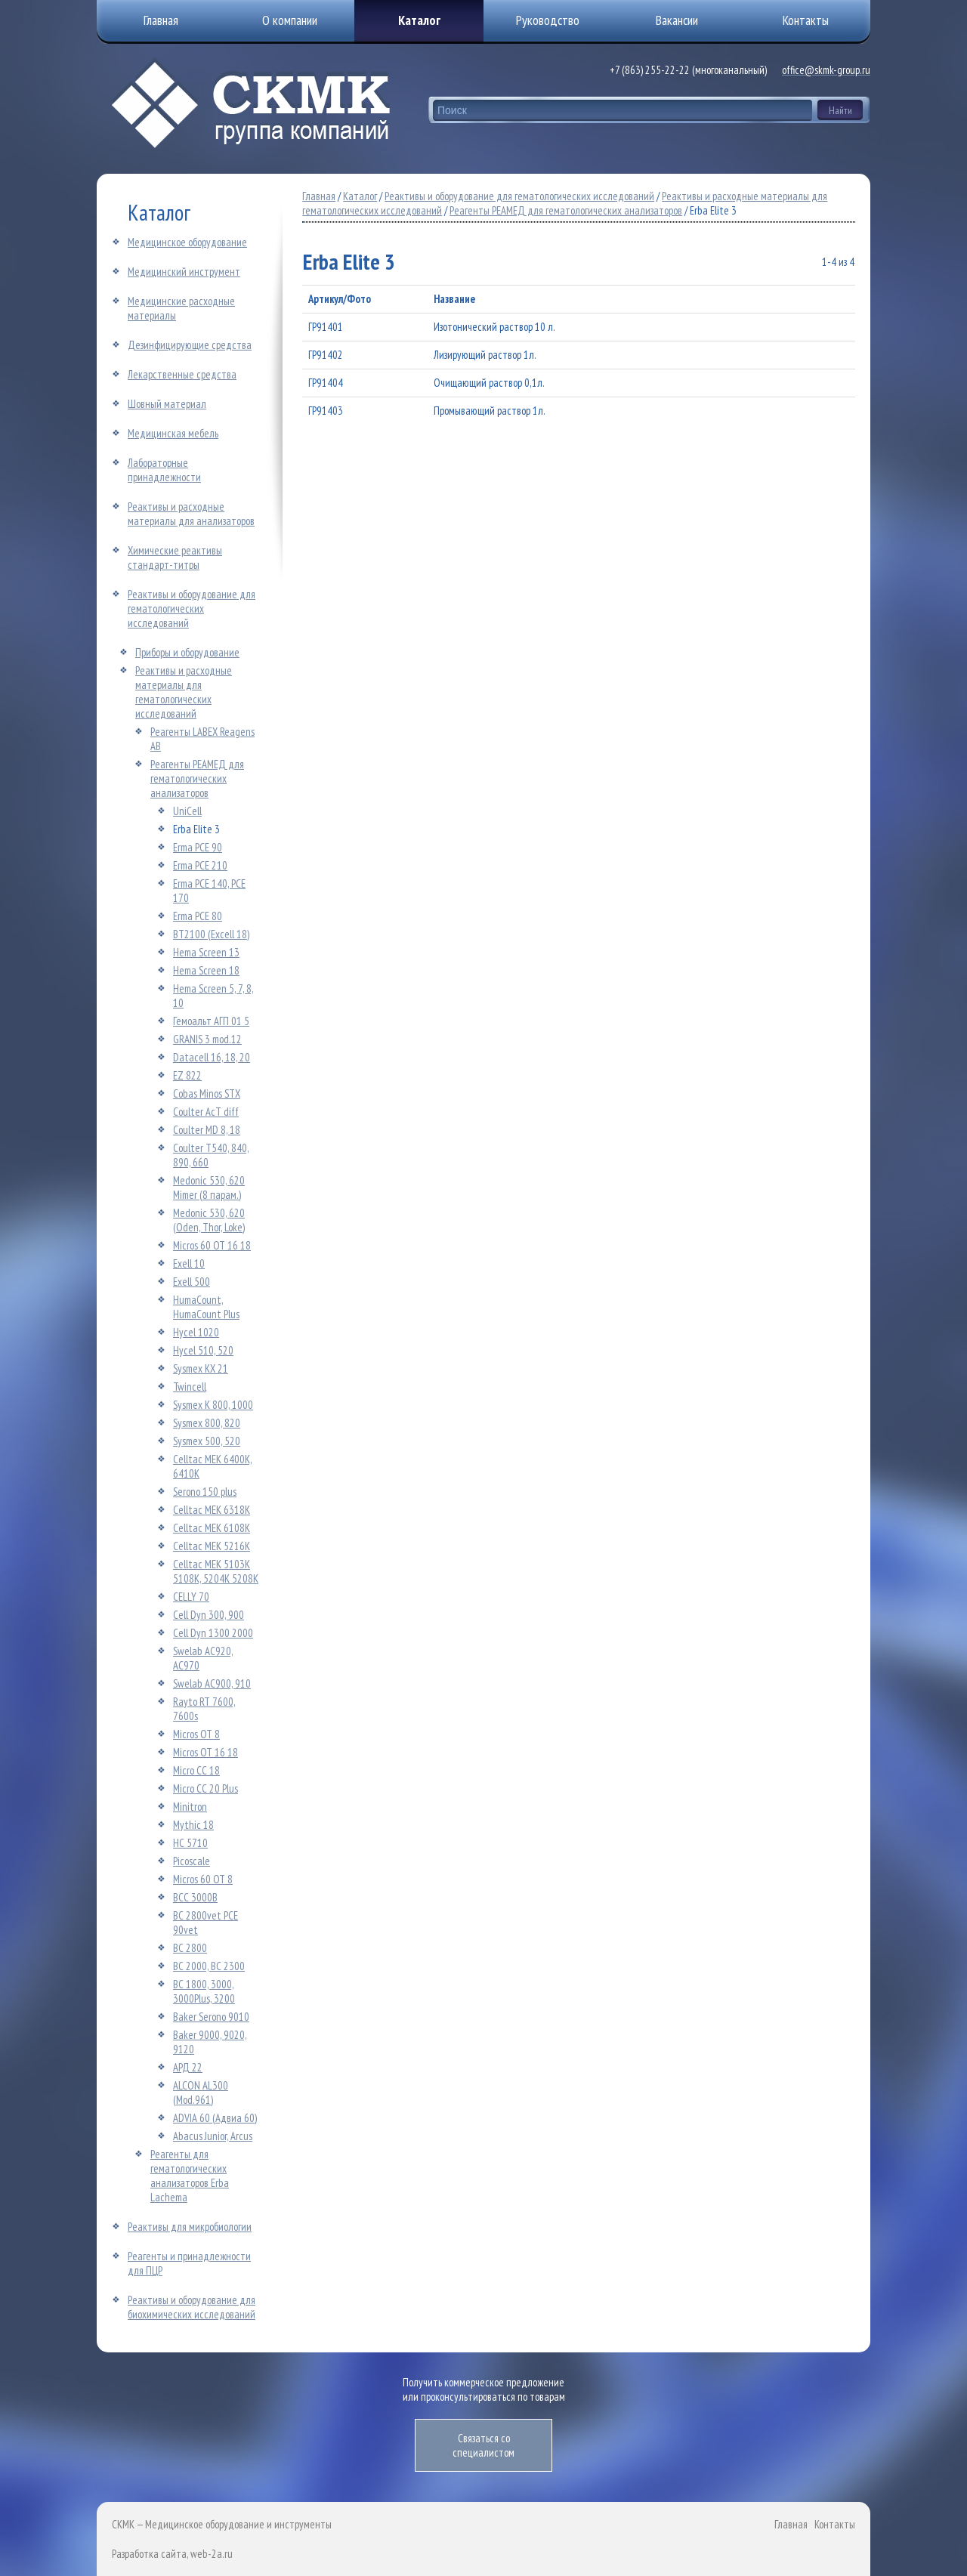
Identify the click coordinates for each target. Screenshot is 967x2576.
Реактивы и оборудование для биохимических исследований (191, 2307)
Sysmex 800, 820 (206, 1423)
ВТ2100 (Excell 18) (211, 934)
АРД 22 (187, 2067)
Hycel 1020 (196, 1332)
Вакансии (677, 20)
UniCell (187, 811)
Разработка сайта (149, 2554)
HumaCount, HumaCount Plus (206, 1307)
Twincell (189, 1386)
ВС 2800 (190, 1948)
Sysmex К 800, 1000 (213, 1405)
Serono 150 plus (204, 1491)
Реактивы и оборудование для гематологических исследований (191, 608)
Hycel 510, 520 (203, 1350)
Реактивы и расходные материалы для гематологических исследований (183, 692)
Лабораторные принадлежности (164, 470)
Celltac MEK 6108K (211, 1528)
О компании (289, 20)
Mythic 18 (193, 1825)
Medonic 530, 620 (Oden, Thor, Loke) (209, 1220)
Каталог (419, 20)
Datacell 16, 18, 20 (211, 1057)
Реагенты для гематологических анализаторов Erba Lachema (189, 2175)
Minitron (190, 1806)
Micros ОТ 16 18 (205, 1752)
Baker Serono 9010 (211, 2016)
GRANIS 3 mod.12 (207, 1039)
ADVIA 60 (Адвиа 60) (215, 2118)
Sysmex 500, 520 (206, 1441)
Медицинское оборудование (187, 242)
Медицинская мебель (173, 433)
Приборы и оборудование (187, 652)
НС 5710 (190, 1843)
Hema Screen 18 (206, 970)
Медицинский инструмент (184, 271)
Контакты (834, 2524)
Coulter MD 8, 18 (206, 1130)
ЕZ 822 (187, 1075)
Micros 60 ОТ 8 (203, 1879)
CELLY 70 (191, 1596)
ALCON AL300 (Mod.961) (200, 2092)
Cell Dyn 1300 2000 (213, 1633)
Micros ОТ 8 (196, 1734)
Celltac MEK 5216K (211, 1546)
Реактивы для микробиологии (190, 2226)
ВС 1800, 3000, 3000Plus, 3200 (204, 1991)
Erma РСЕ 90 (197, 847)
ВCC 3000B (195, 1897)
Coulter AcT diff (206, 1111)
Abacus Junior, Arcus (212, 2136)
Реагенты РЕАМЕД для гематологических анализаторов (197, 778)
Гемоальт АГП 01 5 (211, 1021)
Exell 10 (189, 1263)
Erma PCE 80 (197, 916)
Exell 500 (191, 1281)
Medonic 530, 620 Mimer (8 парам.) (209, 1187)
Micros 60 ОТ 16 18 (212, 1245)
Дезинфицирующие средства (190, 345)
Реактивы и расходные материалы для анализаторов (191, 513)
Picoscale (191, 1861)
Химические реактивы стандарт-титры (175, 557)
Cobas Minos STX (206, 1093)
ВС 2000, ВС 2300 (209, 1966)
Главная (318, 196)
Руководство (547, 20)
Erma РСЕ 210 (200, 865)
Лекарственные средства (182, 374)
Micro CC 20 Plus (205, 1788)
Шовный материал (167, 404)
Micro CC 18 (196, 1770)
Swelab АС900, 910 (212, 1683)
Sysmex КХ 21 (200, 1368)
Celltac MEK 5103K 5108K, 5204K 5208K (215, 1571)
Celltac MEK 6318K (211, 1510)
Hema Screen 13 (206, 952)
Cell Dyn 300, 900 (208, 1615)
